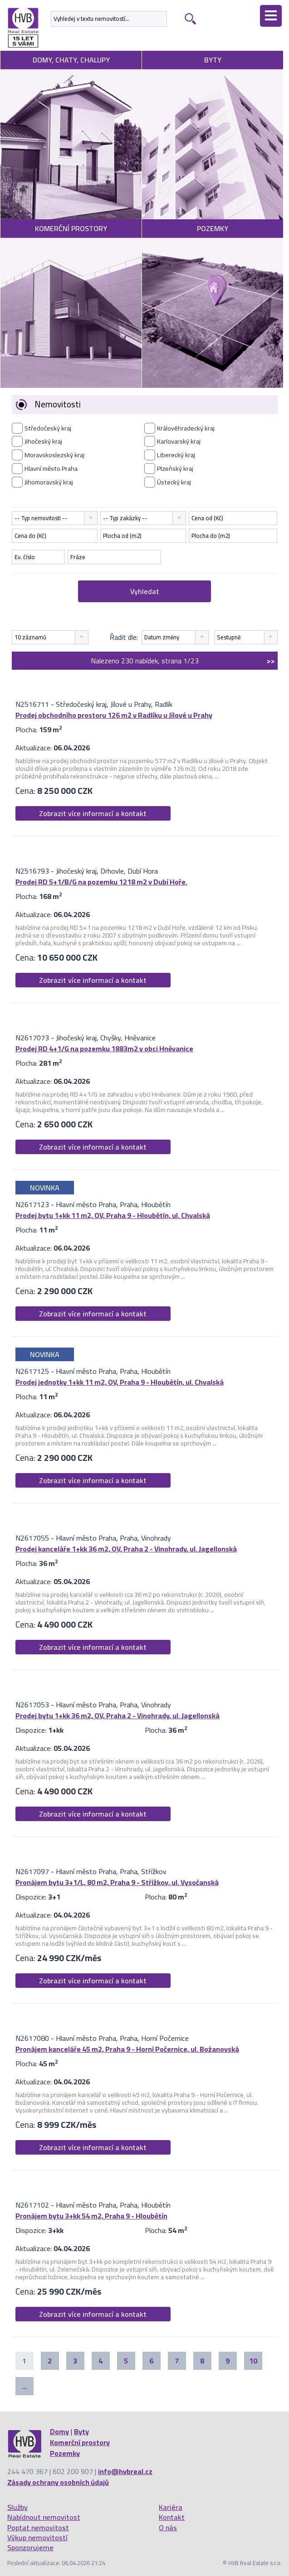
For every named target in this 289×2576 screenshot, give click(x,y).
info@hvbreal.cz (125, 2471)
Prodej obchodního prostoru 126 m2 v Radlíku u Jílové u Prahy (113, 715)
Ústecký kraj (174, 482)
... (24, 2386)
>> (271, 660)
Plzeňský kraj (175, 468)
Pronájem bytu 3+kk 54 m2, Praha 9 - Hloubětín (91, 2216)
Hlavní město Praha (51, 468)
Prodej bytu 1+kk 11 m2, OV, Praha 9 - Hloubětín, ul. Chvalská (112, 1215)
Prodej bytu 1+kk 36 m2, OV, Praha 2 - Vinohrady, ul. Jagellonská (117, 1715)
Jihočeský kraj (43, 441)
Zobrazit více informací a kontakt (93, 813)
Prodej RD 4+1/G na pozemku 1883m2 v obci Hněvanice (104, 1048)
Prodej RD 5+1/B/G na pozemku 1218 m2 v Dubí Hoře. (101, 882)
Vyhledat (144, 591)
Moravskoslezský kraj (54, 454)
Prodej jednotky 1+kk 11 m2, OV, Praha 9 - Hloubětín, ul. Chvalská (119, 1382)
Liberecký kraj (176, 454)
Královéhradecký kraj (186, 428)
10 (253, 2361)
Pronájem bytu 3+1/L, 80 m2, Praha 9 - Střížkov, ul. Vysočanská (117, 1882)
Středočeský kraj (47, 428)
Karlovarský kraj (179, 441)
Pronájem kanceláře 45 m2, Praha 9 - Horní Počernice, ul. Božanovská (127, 2049)
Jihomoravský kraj (48, 482)
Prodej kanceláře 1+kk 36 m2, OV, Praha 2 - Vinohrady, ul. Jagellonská (126, 1549)
